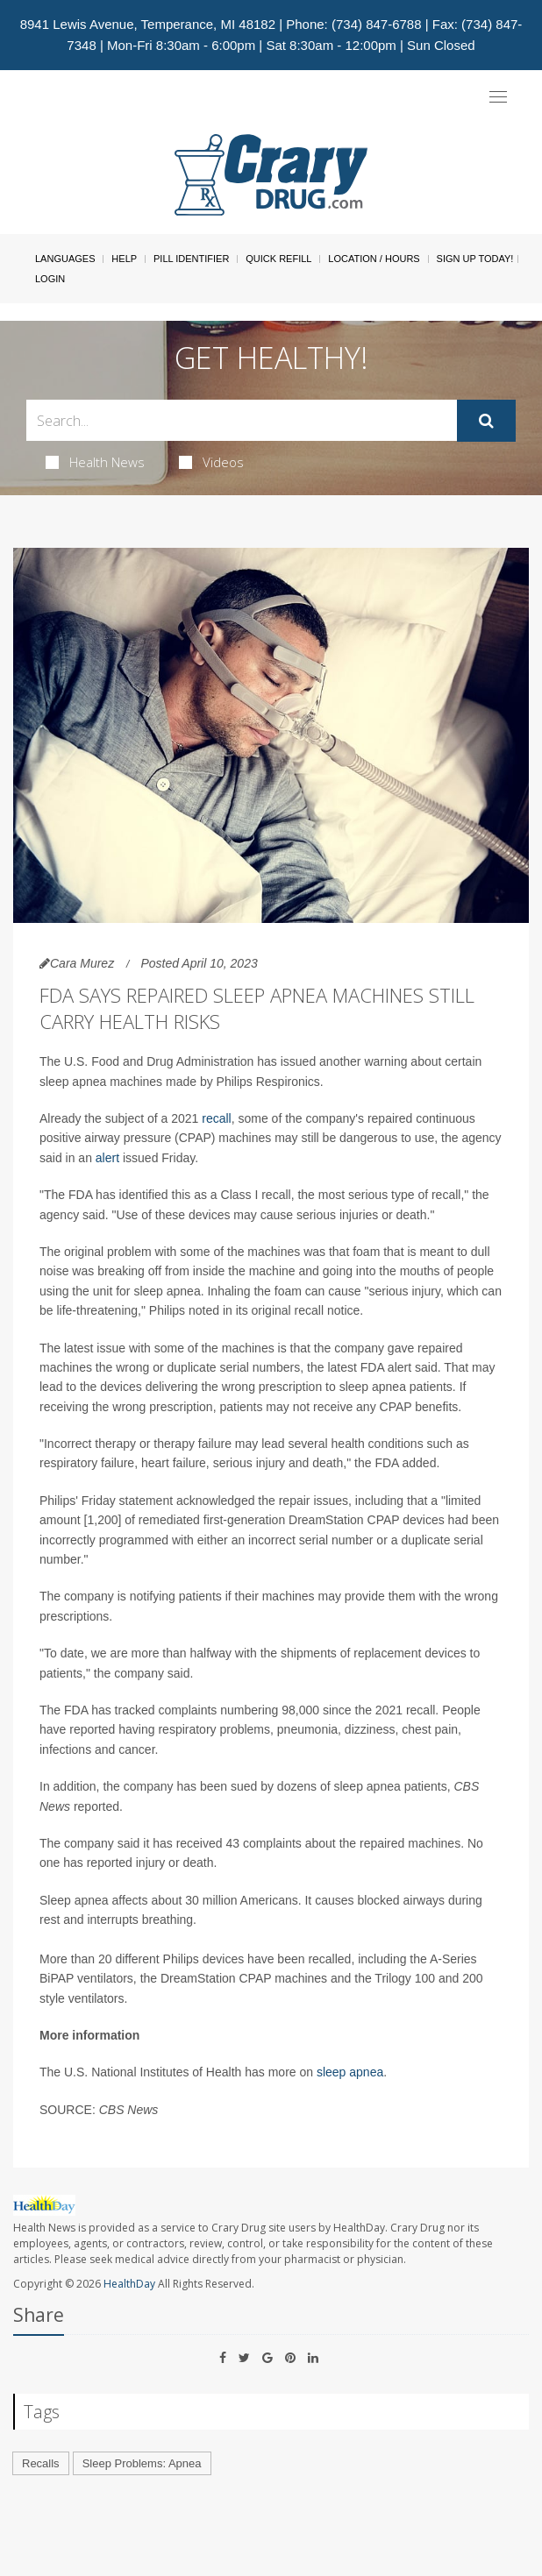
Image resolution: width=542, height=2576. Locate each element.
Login (50, 278)
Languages (65, 258)
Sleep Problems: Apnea (142, 2463)
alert (107, 1158)
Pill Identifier (191, 258)
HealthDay (129, 2283)
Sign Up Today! (475, 258)
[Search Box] (241, 420)
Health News (95, 462)
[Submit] (486, 421)
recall (216, 1118)
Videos (211, 462)
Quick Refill (278, 258)
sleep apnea (350, 2072)
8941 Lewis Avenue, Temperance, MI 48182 (147, 24)
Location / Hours (373, 258)
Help (124, 258)
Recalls (41, 2463)
